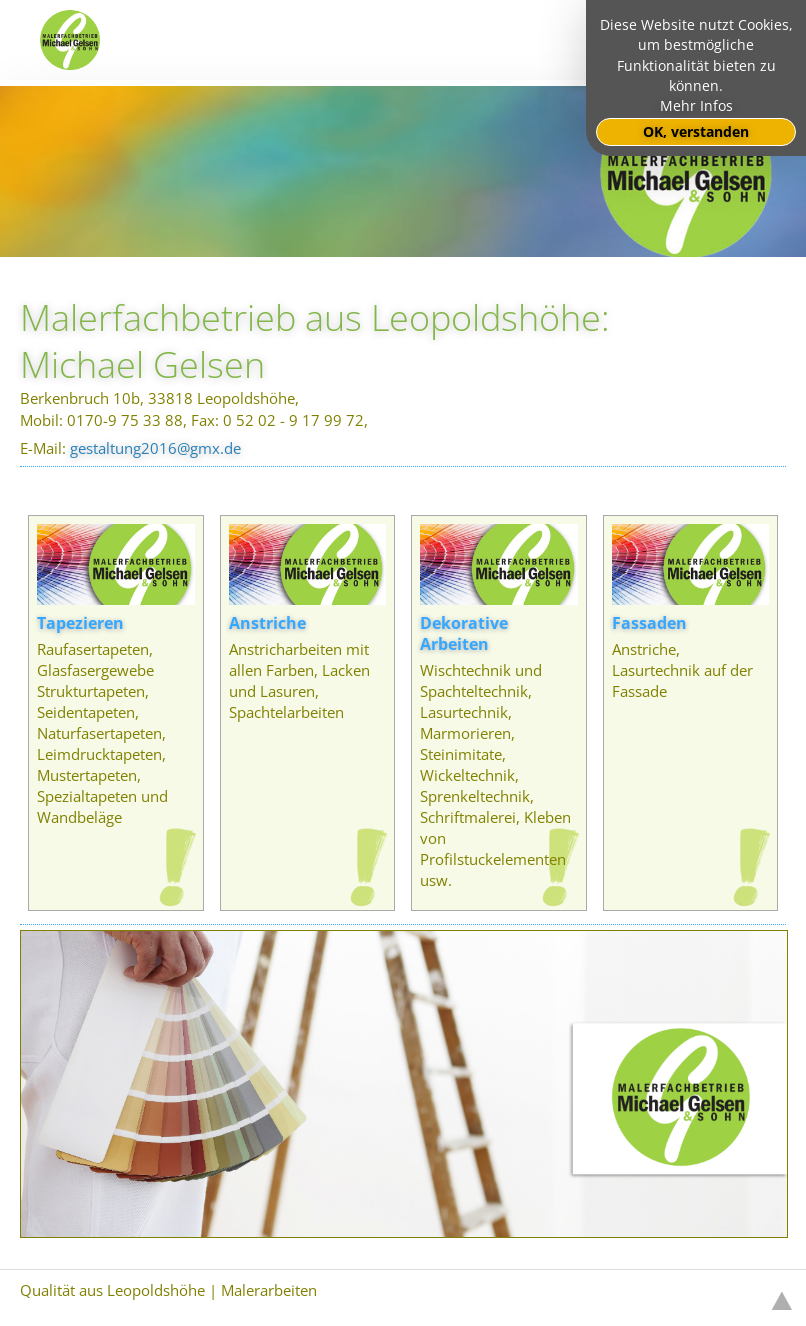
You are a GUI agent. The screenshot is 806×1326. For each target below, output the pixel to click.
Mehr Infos (696, 106)
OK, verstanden (696, 132)
